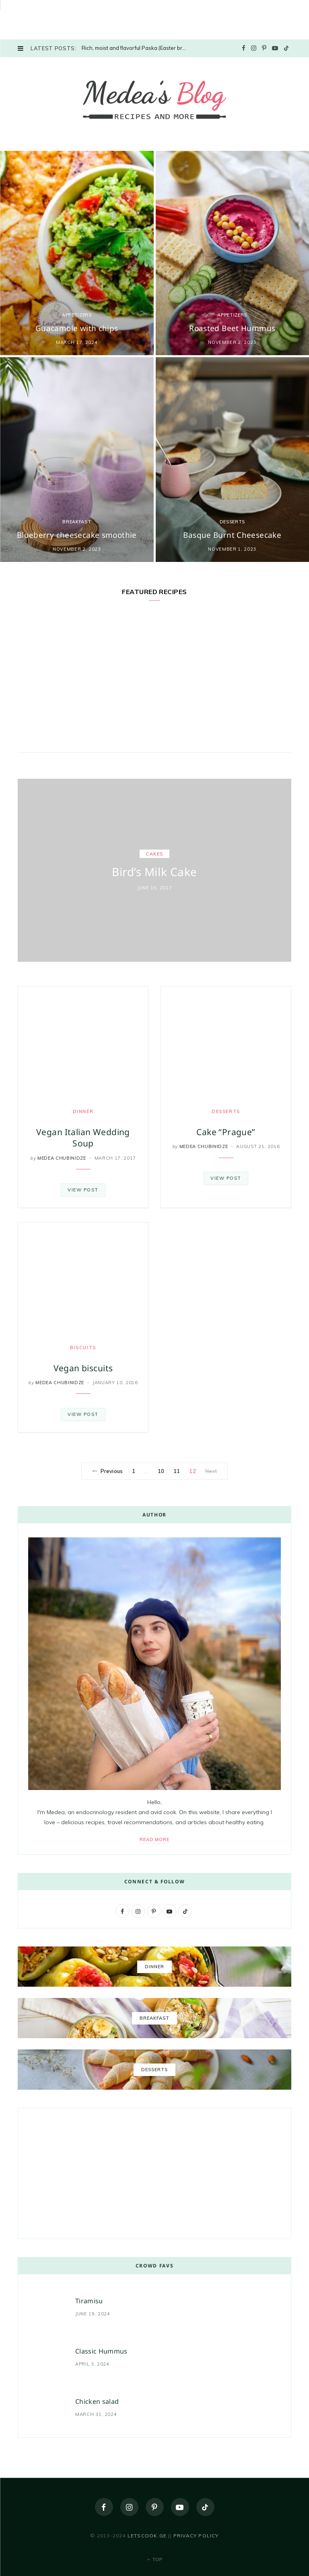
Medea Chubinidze (61, 1158)
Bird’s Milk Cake (154, 871)
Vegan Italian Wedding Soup (83, 1137)
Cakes (154, 854)
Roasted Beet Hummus (232, 328)
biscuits (83, 1347)
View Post (83, 1190)
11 (176, 1471)
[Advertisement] (60, 18)
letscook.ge (147, 2536)
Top (155, 2559)
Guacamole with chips (76, 328)
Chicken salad (97, 2401)
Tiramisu (89, 2300)
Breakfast (76, 522)
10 (161, 1471)
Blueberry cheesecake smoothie (77, 535)
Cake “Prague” (225, 1132)
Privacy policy (196, 2536)
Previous (107, 1471)
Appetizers (77, 315)
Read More (155, 1839)
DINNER (83, 1111)
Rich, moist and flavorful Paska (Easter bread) (136, 48)
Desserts (232, 522)
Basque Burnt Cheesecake (232, 535)
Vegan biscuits (83, 1368)
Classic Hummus (101, 2351)
